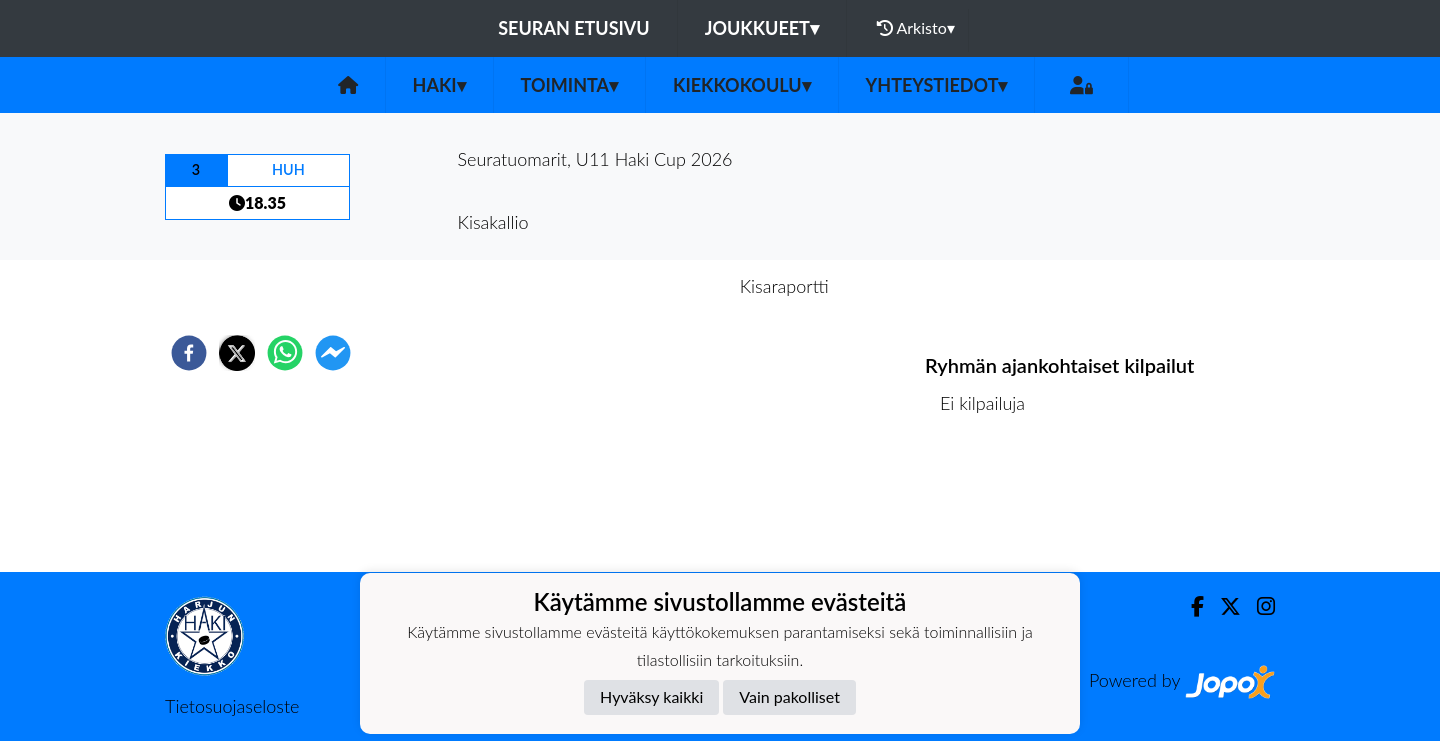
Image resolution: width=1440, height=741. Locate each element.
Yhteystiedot (937, 85)
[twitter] (237, 353)
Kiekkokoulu (742, 85)
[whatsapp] (285, 353)
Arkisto (916, 28)
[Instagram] (1258, 606)
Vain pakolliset (789, 696)
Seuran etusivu (574, 28)
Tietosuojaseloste (232, 706)
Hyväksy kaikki (651, 696)
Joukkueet (762, 28)
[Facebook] (1189, 606)
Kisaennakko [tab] (659, 286)
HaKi (439, 85)
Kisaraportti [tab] (784, 286)
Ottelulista (989, 504)
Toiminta (570, 85)
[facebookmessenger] (333, 353)
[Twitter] (1222, 606)
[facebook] (189, 353)
